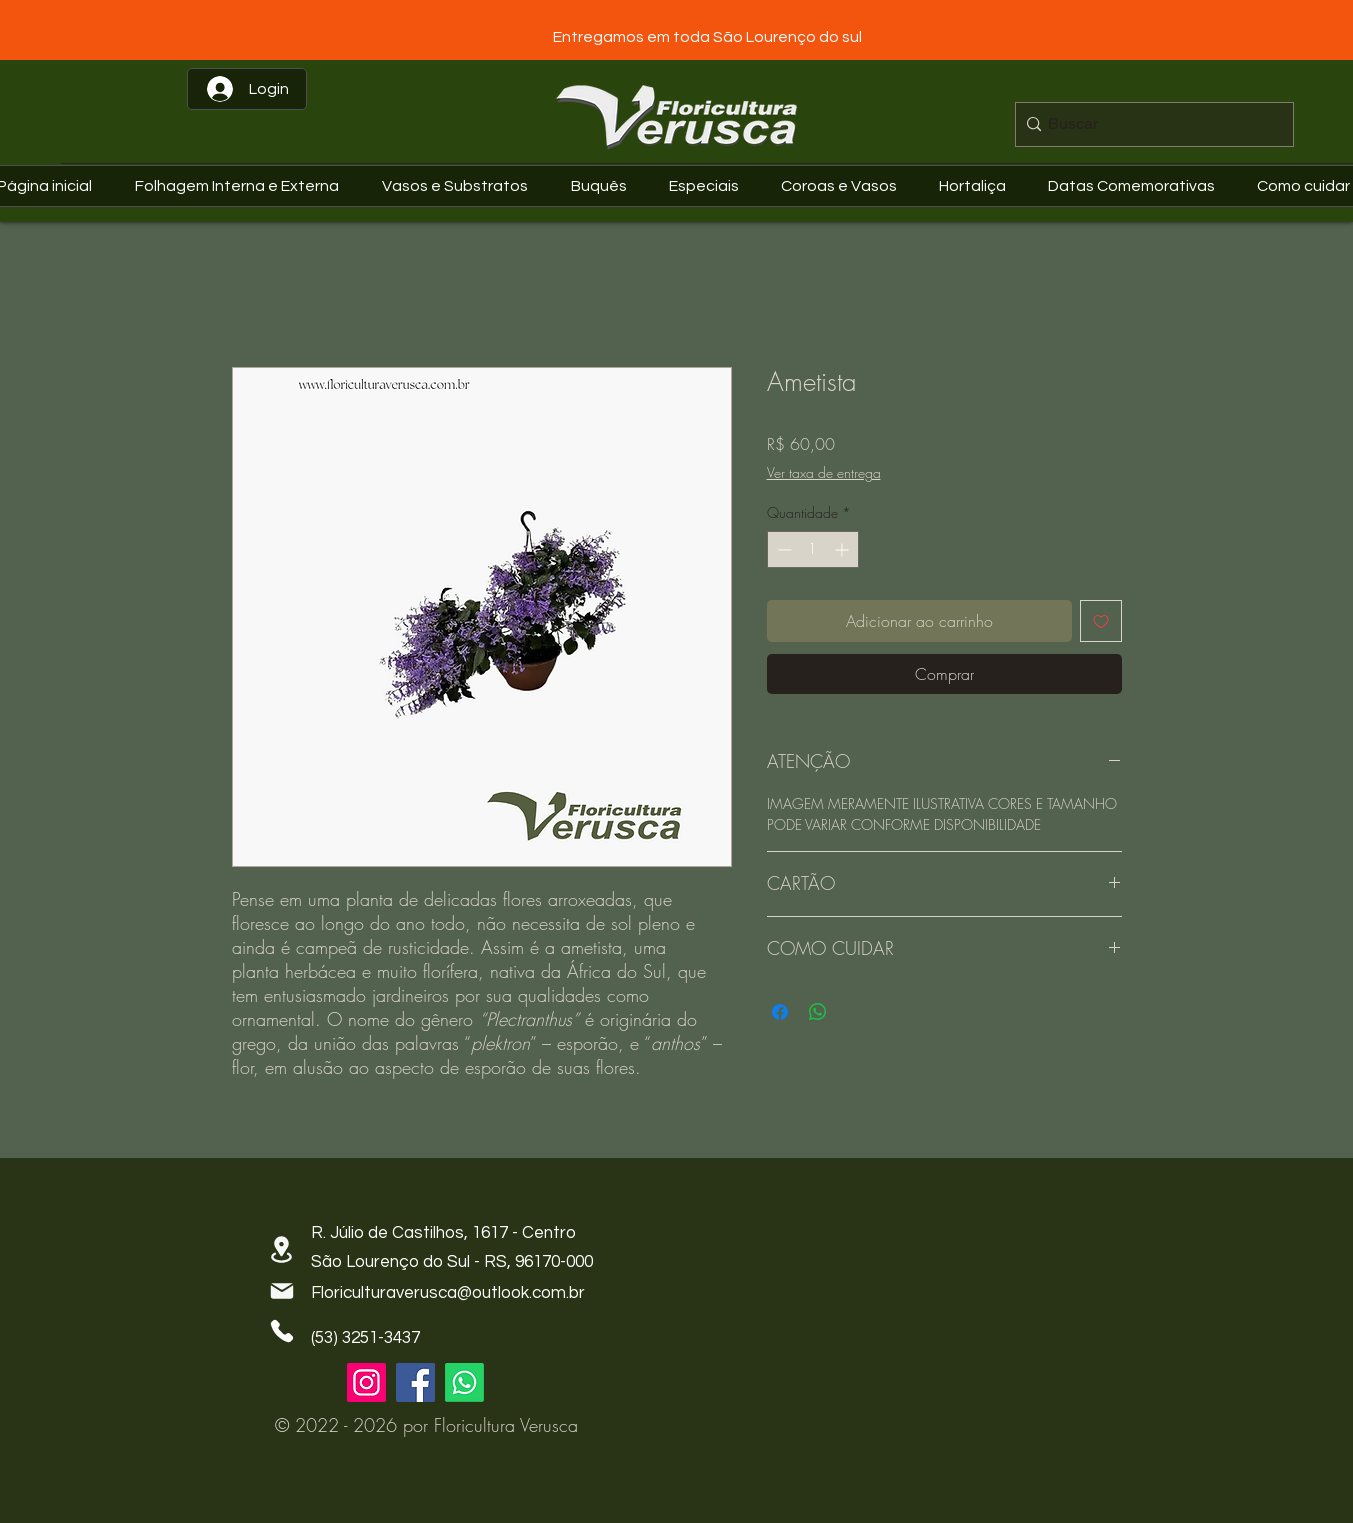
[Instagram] (366, 1382)
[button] (1136, 186)
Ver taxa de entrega (824, 472)
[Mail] (282, 1291)
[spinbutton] (813, 549)
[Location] (282, 1249)
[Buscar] (1149, 124)
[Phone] (282, 1331)
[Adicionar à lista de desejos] (1101, 621)
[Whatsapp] (464, 1382)
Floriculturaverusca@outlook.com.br (448, 1293)
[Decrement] (782, 549)
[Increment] (843, 549)
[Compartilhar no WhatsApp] (818, 1012)
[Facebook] (415, 1382)
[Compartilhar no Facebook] (780, 1012)
